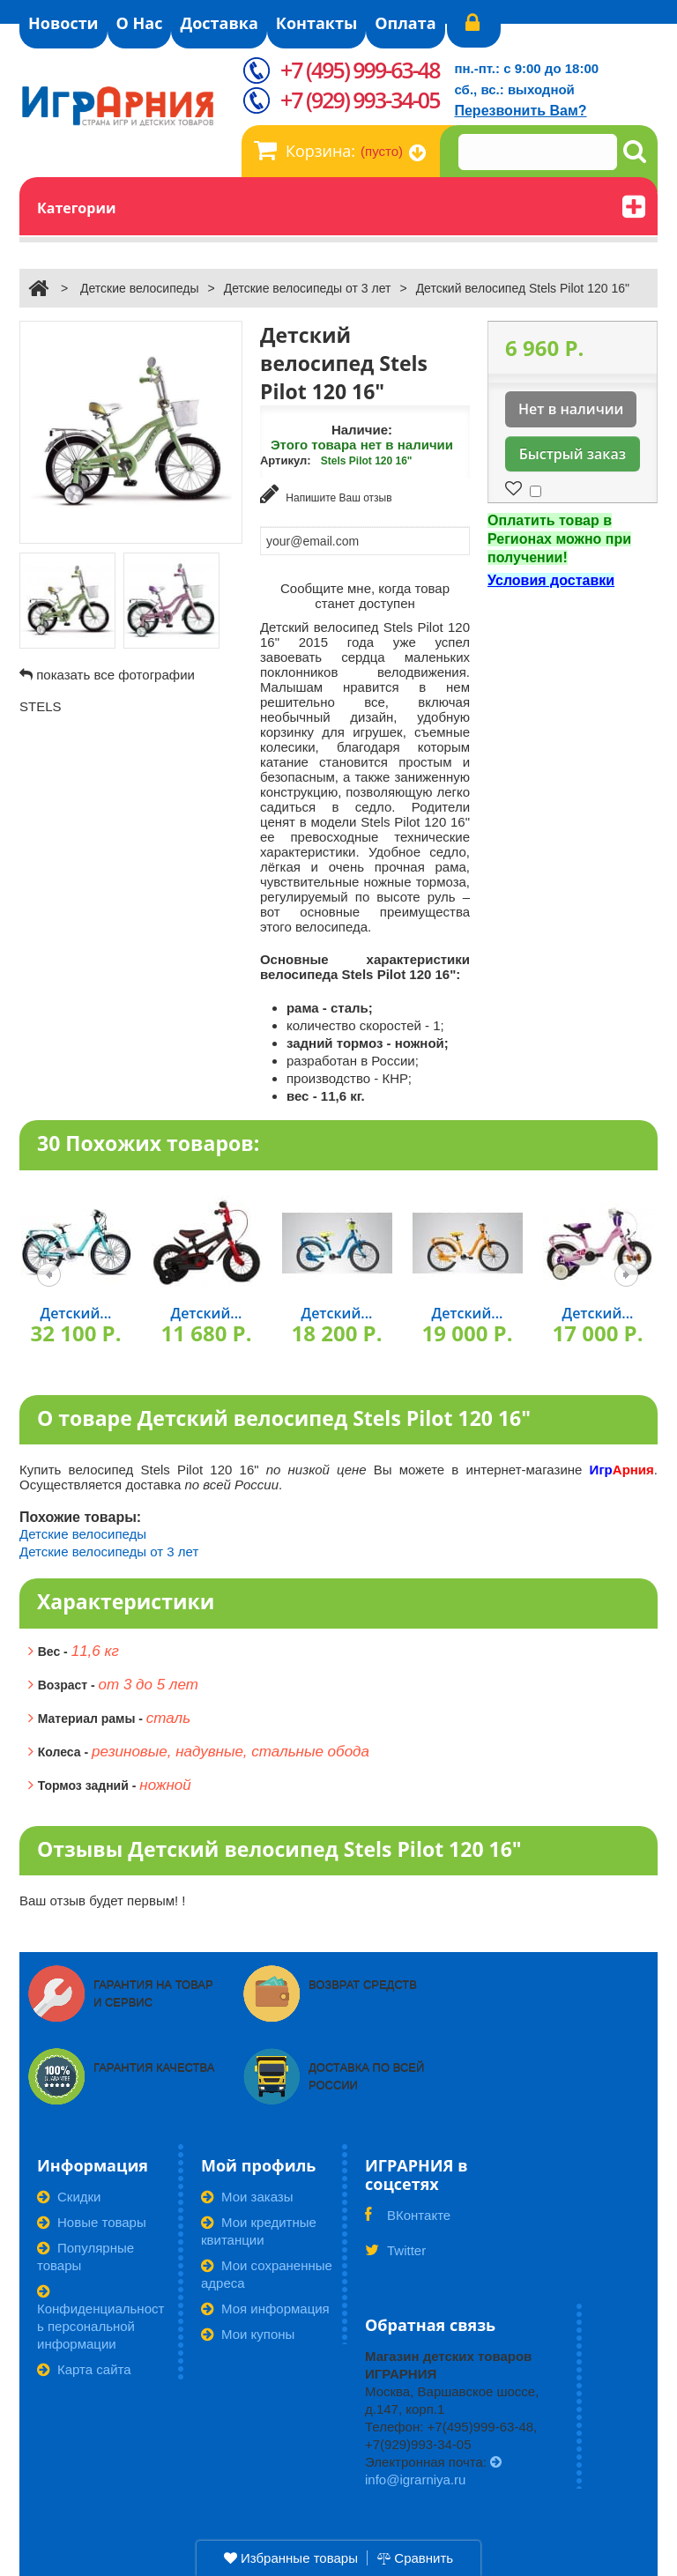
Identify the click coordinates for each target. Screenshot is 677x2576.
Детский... (76, 1313)
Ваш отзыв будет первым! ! (102, 1900)
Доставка (218, 22)
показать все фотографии (115, 674)
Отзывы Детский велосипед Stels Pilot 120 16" (279, 1849)
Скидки (68, 2196)
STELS (40, 706)
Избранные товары (291, 2557)
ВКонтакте (407, 2221)
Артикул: (285, 460)
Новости (63, 22)
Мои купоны (247, 2334)
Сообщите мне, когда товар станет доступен (365, 596)
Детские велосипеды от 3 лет (307, 288)
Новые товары (91, 2222)
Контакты (316, 22)
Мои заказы (247, 2196)
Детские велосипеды (139, 288)
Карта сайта (84, 2369)
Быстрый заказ (572, 454)
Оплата (405, 22)
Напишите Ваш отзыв (326, 494)
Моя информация (265, 2308)
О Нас (139, 22)
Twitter (395, 2256)
